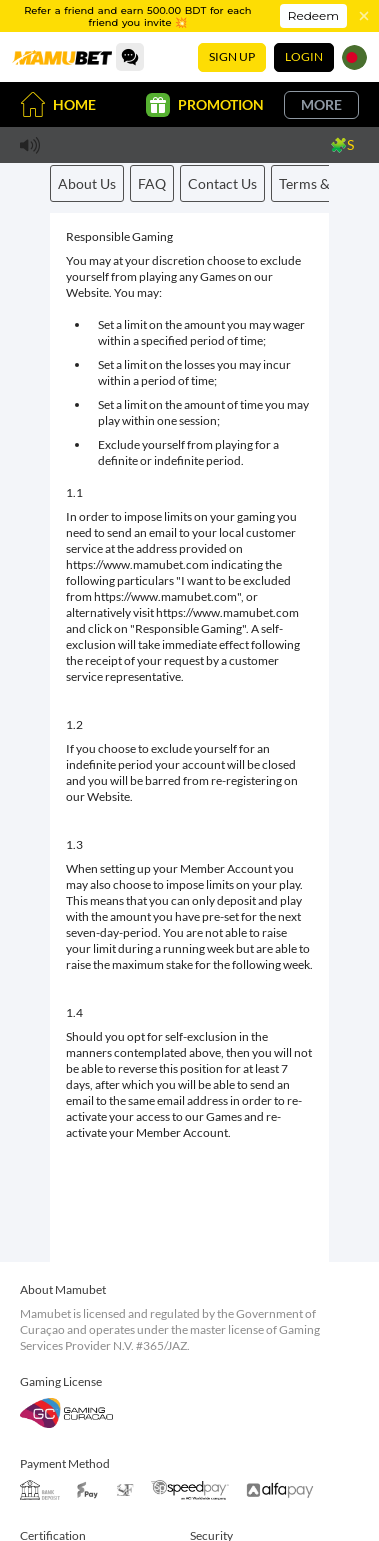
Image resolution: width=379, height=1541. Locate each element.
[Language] (354, 57)
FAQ (152, 183)
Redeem (313, 15)
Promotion (205, 105)
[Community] (130, 57)
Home (58, 104)
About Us (87, 183)
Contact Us (222, 183)
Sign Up (232, 56)
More (321, 104)
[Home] (62, 56)
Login (304, 56)
